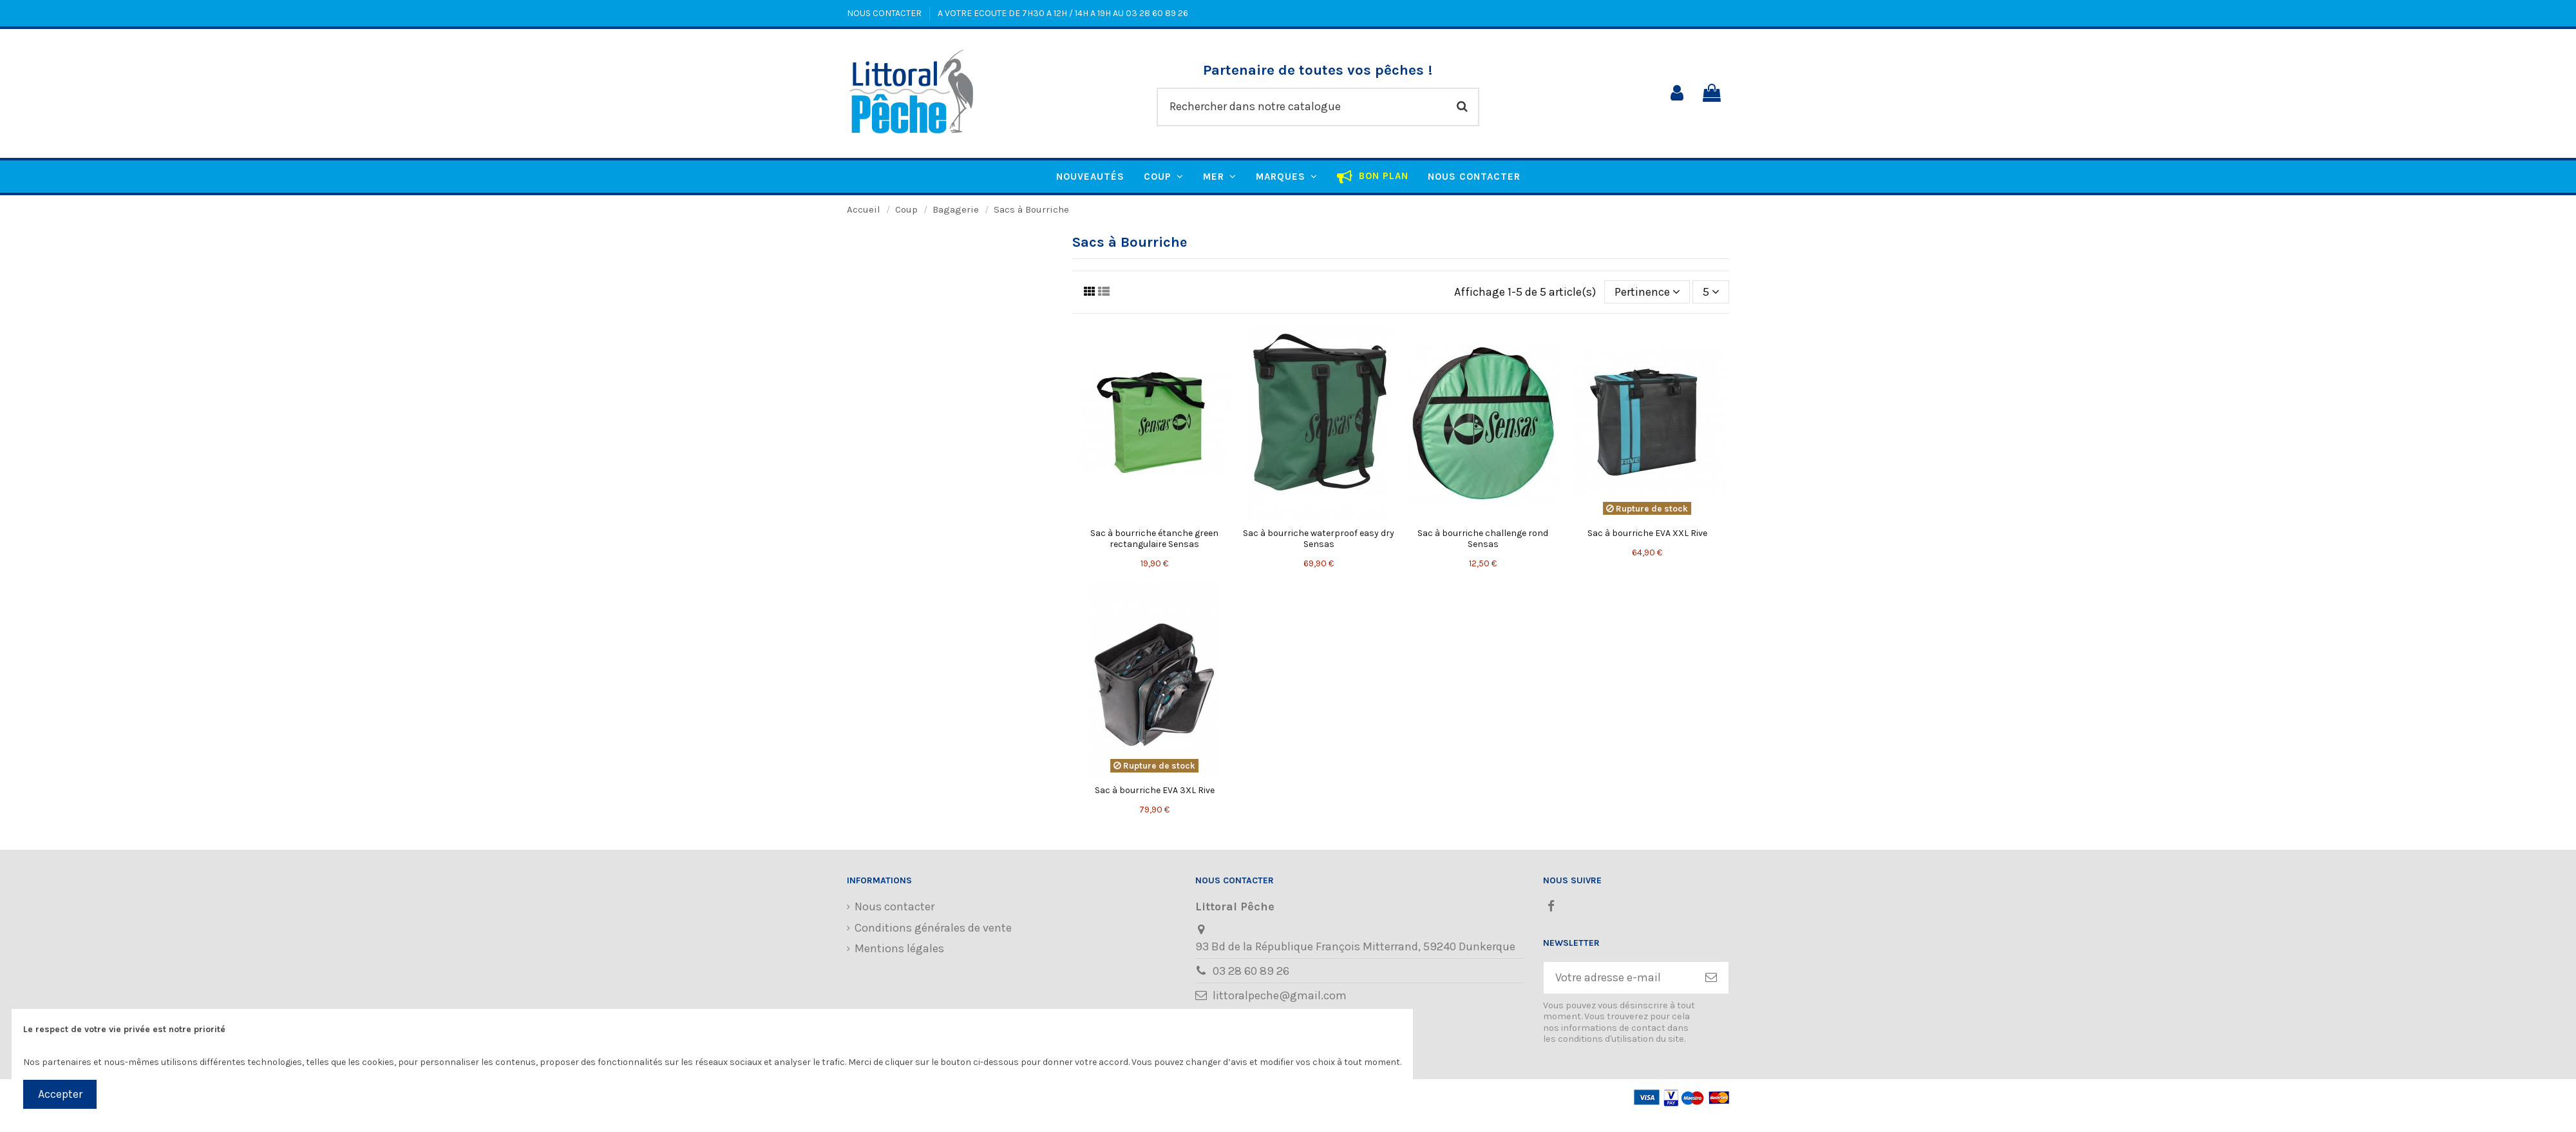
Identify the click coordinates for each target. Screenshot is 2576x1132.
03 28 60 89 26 (1251, 971)
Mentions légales (899, 948)
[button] (1286, 176)
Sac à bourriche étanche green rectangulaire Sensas (1154, 539)
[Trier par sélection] (1647, 291)
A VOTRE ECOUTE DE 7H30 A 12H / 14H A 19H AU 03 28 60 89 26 (1063, 13)
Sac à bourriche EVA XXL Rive (1647, 533)
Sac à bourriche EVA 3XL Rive (1155, 790)
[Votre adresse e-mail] (1619, 977)
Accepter (60, 1094)
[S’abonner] (1711, 977)
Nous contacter (894, 906)
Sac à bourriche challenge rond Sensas (1482, 539)
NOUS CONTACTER (885, 13)
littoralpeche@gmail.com (1280, 995)
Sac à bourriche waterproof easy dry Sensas (1318, 539)
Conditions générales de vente (933, 928)
